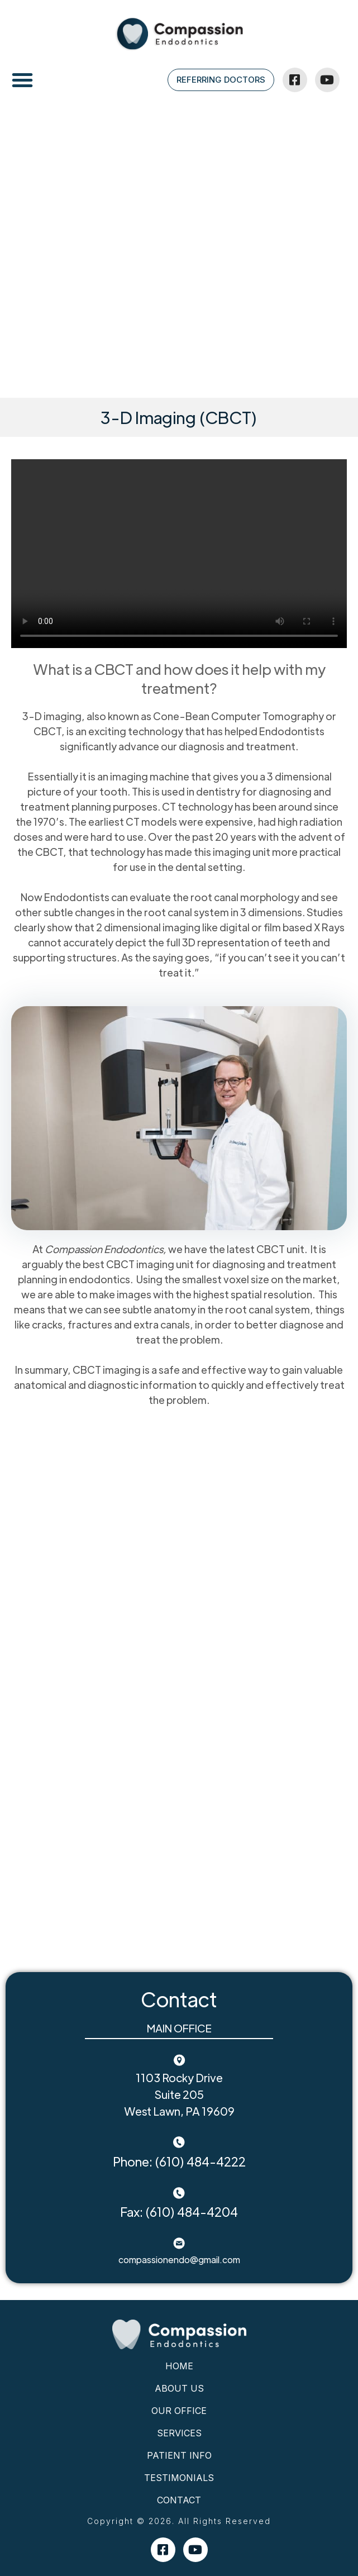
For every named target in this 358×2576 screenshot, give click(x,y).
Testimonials (179, 2477)
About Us (179, 2388)
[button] (22, 80)
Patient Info (179, 2455)
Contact (179, 2500)
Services (179, 2433)
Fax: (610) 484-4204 (179, 2211)
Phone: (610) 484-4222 (179, 2161)
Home (179, 2366)
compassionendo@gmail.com (179, 2259)
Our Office (179, 2410)
